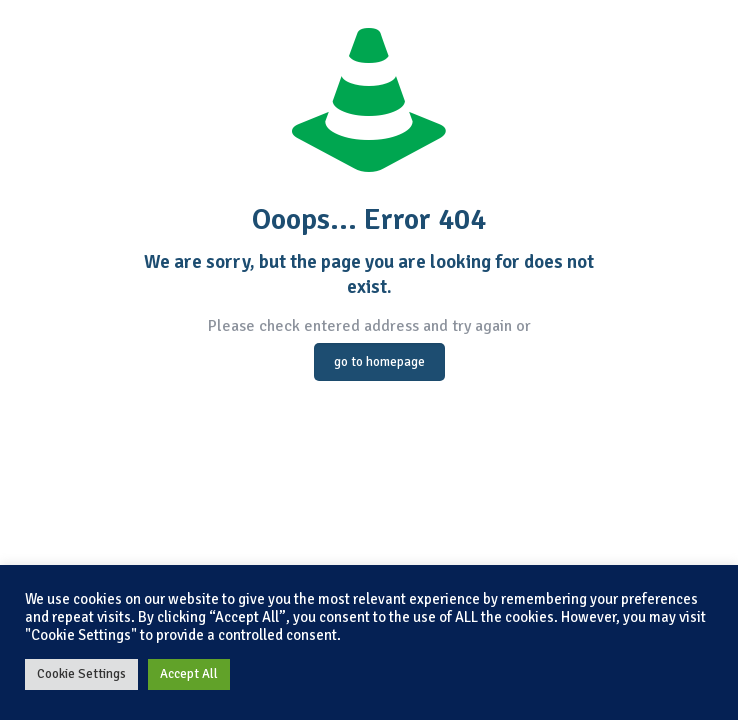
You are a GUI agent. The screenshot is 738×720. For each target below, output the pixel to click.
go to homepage (379, 362)
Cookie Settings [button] (81, 674)
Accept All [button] (189, 674)
